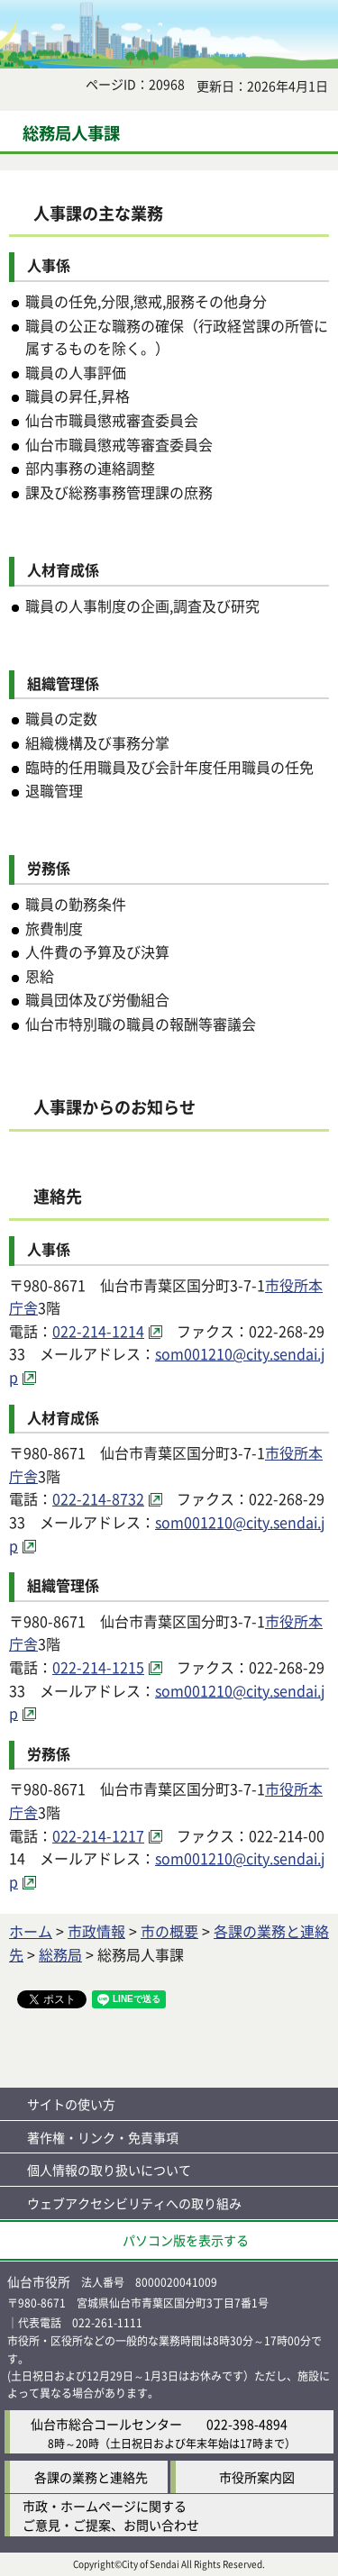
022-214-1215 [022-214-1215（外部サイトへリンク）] (98, 1667)
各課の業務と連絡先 (91, 2477)
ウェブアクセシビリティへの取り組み (134, 2203)
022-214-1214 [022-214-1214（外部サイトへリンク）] (98, 1331)
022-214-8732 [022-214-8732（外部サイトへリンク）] (98, 1498)
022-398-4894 (247, 2424)
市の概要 (169, 1931)
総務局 (60, 1954)
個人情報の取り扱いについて (109, 2170)
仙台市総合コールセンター (106, 2424)
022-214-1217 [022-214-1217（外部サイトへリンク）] (98, 1835)
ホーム (30, 1931)
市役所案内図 (257, 2477)
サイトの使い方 (71, 2104)
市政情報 (96, 1931)
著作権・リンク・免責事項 (102, 2137)
